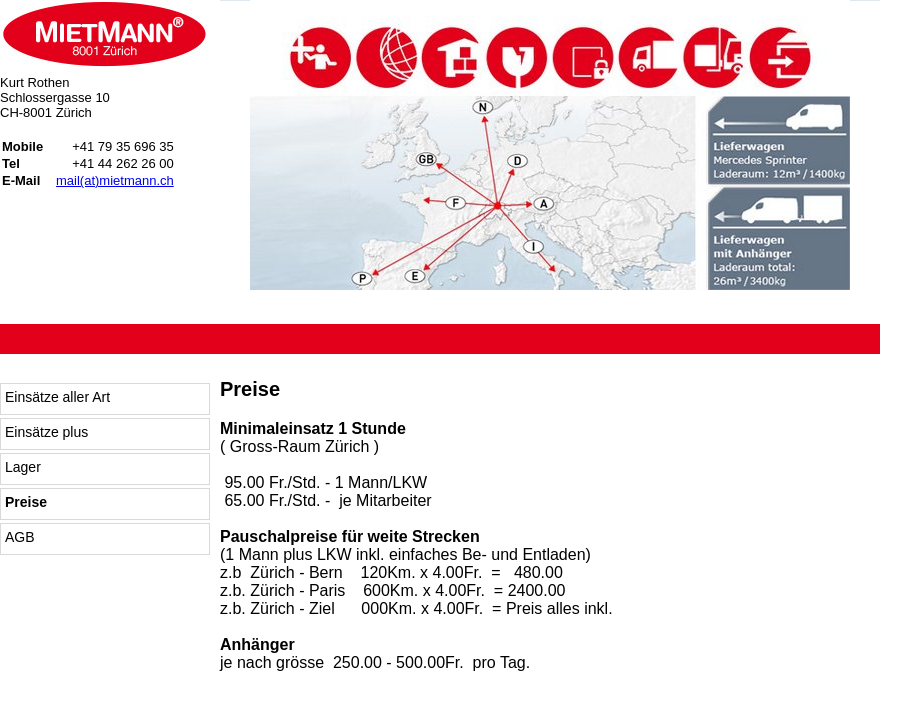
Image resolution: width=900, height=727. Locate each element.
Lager (23, 467)
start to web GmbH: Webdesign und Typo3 (795, 682)
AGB (20, 537)
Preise (26, 502)
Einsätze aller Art (57, 397)
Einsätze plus (46, 432)
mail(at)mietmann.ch (115, 180)
